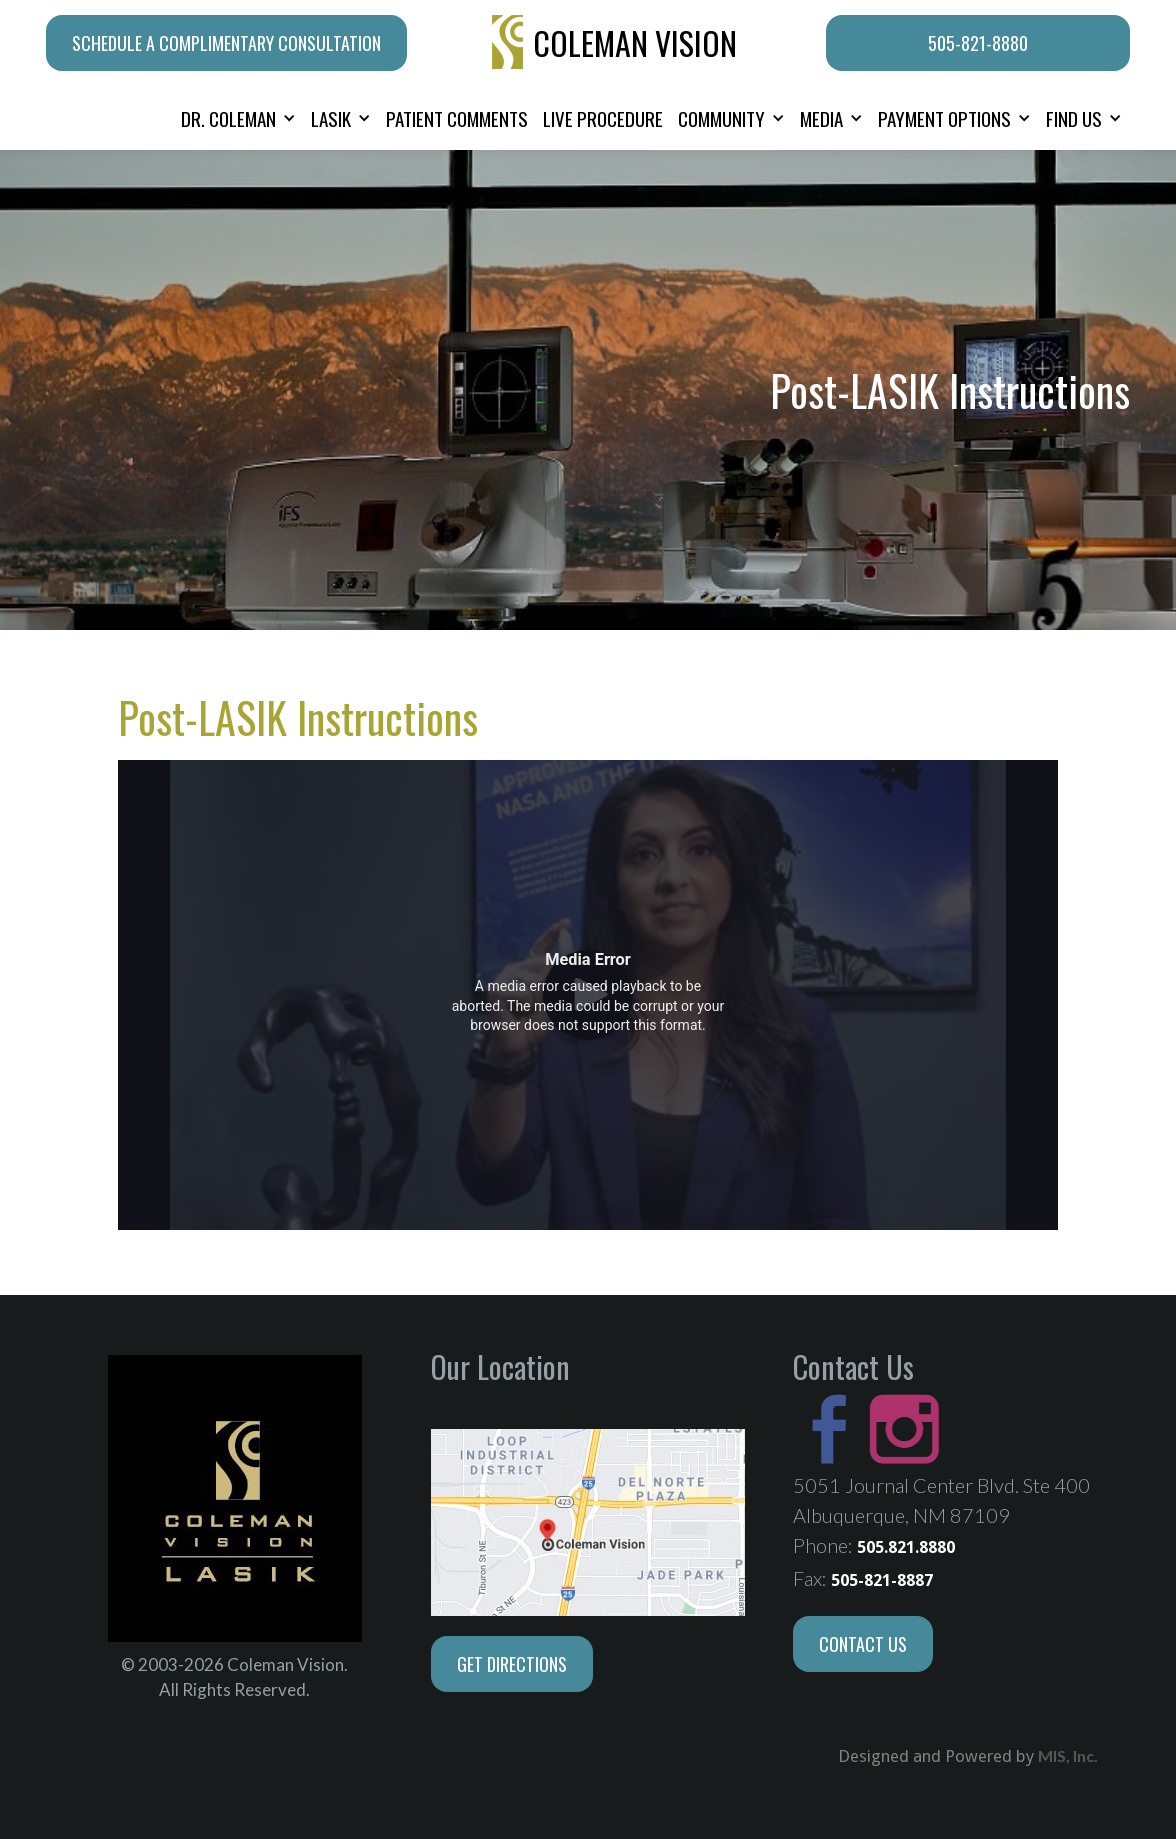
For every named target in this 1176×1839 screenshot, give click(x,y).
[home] (617, 43)
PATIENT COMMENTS (457, 118)
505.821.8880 (906, 1547)
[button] (238, 118)
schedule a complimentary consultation (226, 43)
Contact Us (863, 1644)
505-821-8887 (882, 1580)
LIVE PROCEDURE (603, 118)
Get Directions (512, 1664)
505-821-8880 (978, 43)
